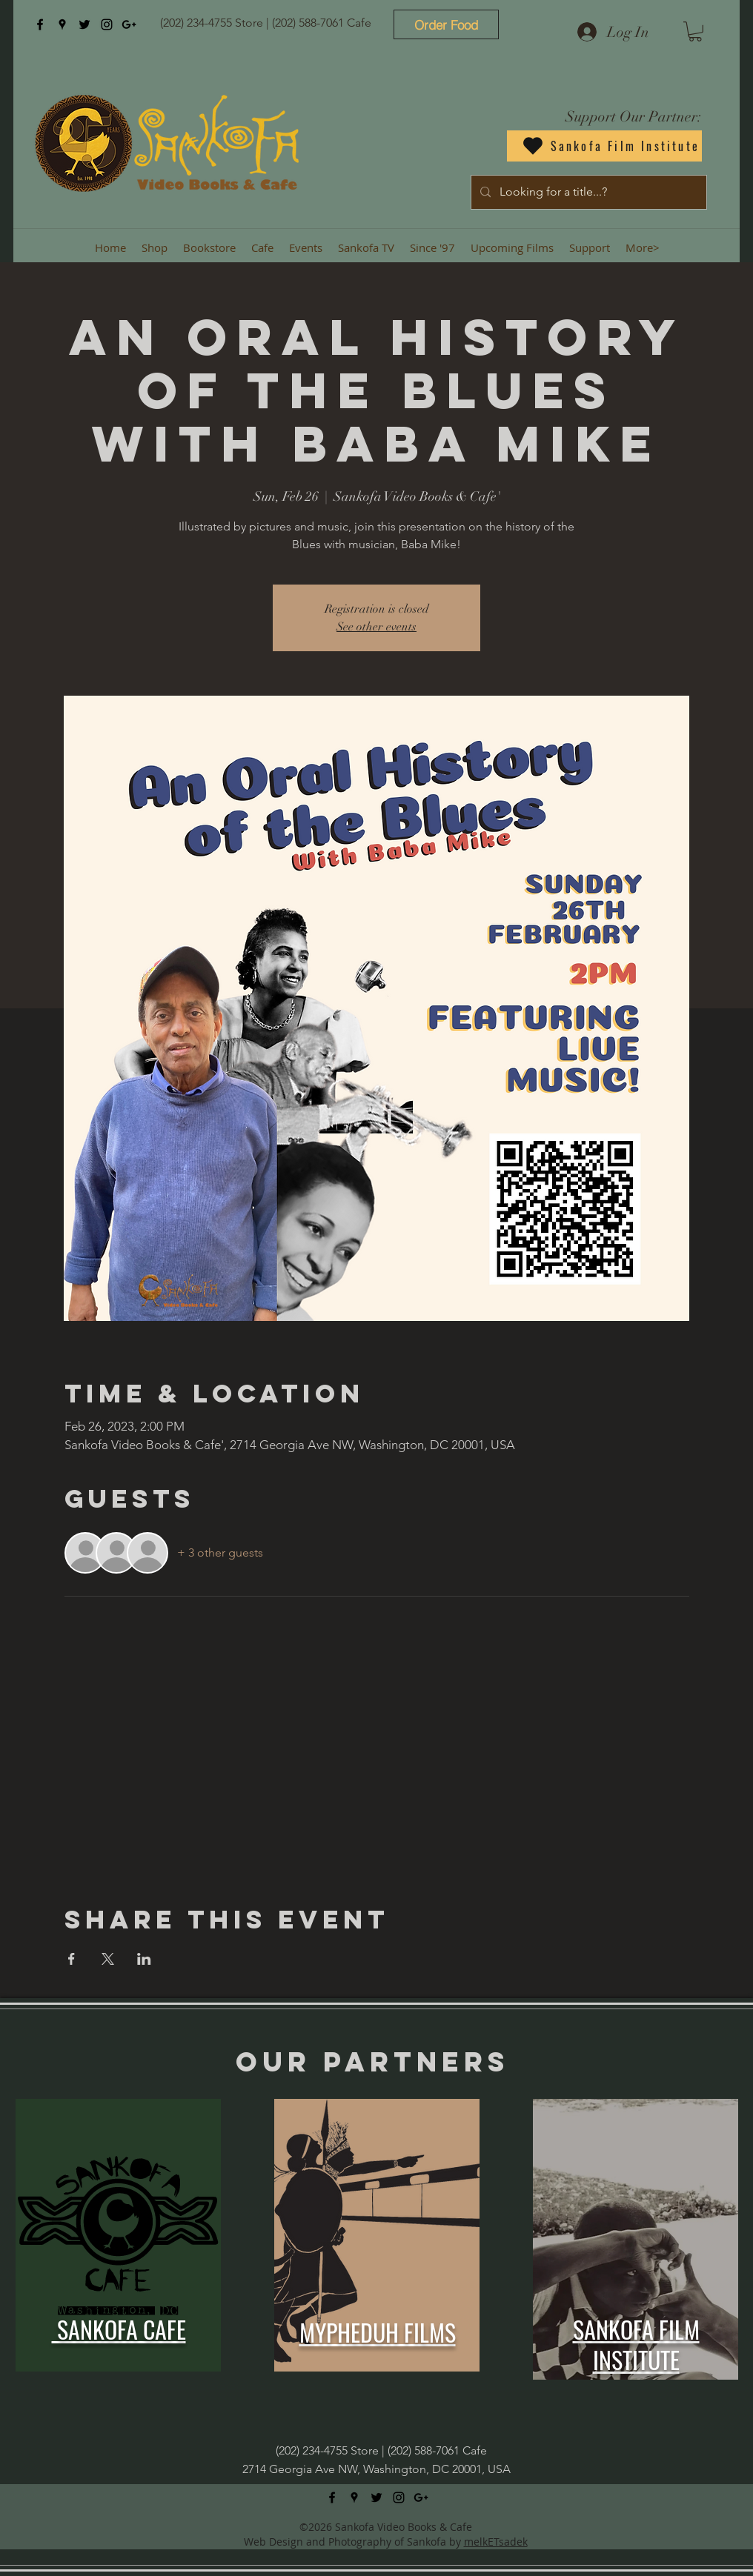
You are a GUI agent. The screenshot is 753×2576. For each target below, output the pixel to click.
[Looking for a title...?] (587, 192)
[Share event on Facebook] (71, 1959)
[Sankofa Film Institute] (604, 146)
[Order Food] (446, 24)
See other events (376, 626)
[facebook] (40, 24)
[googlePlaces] (62, 24)
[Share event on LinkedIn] (144, 1959)
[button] (695, 31)
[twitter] (84, 24)
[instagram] (106, 24)
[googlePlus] (129, 24)
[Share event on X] (108, 1959)
